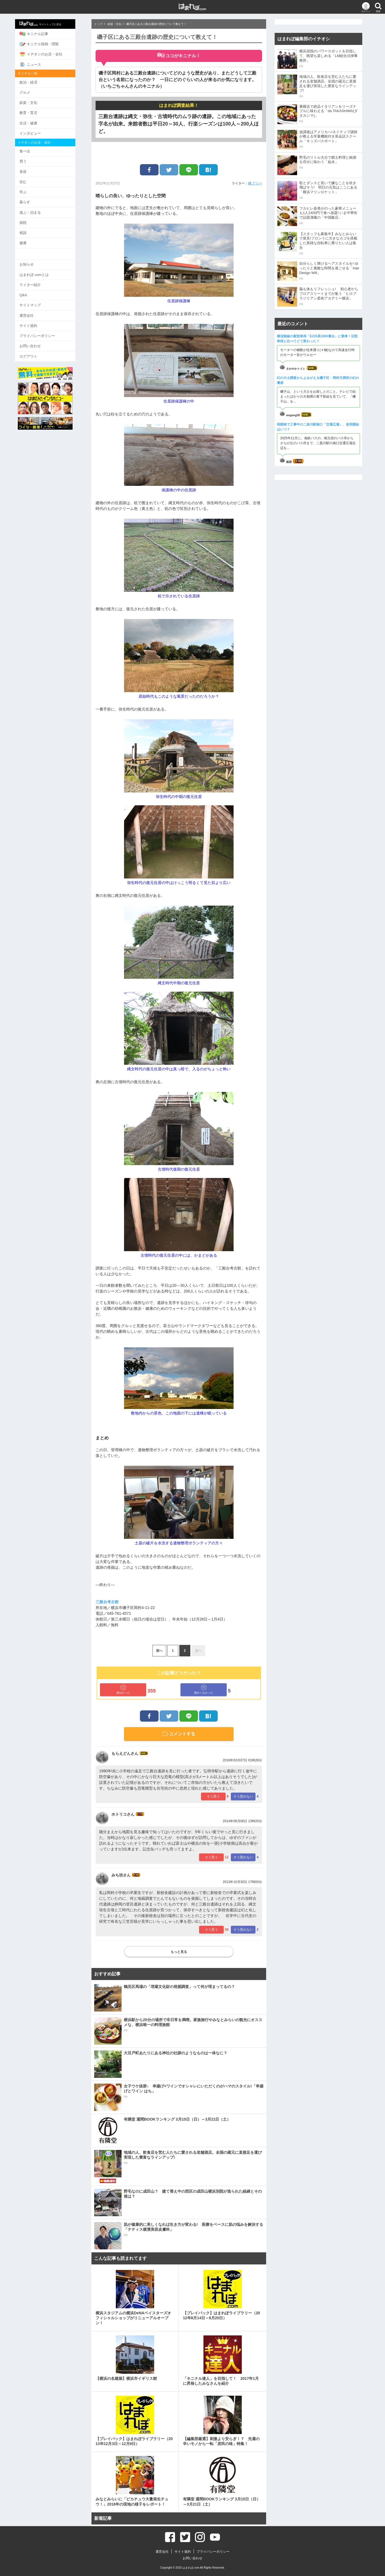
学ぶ (30, 189)
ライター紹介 (37, 280)
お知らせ (34, 260)
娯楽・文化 (36, 101)
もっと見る (179, 1952)
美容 (30, 169)
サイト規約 (36, 320)
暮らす (32, 199)
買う (30, 159)
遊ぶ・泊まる (37, 209)
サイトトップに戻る (48, 23)
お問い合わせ (37, 340)
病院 (30, 219)
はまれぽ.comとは (41, 270)
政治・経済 (36, 81)
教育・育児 (36, 111)
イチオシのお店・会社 (48, 54)
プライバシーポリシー (45, 330)
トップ (98, 23)
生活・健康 (36, 121)
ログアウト (36, 350)
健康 (30, 239)
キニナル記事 (41, 34)
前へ (159, 1651)
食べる (32, 149)
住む (30, 179)
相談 (30, 229)
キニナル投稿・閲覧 (47, 43)
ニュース (38, 63)
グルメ (32, 91)
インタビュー (37, 131)
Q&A (31, 290)
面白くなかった (203, 1689)
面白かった (123, 1689)
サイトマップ (37, 300)
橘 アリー (255, 183)
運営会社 (34, 310)
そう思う (213, 1796)
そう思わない (243, 1796)
